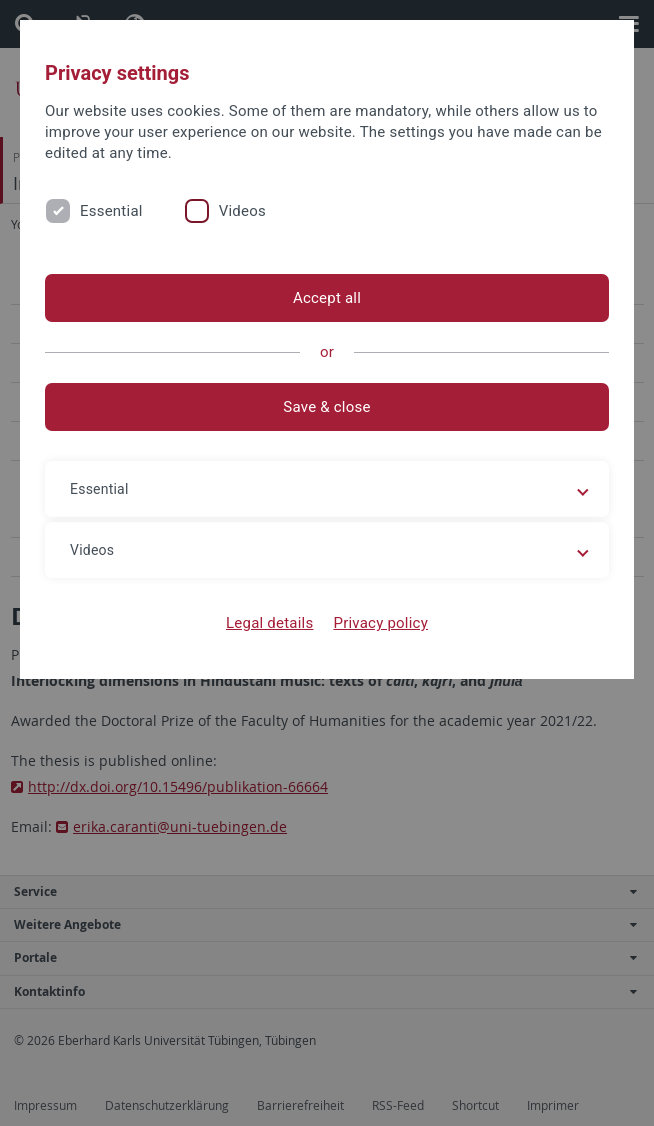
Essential (111, 211)
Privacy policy (380, 623)
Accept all (327, 298)
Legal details (269, 623)
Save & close (326, 407)
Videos (242, 211)
